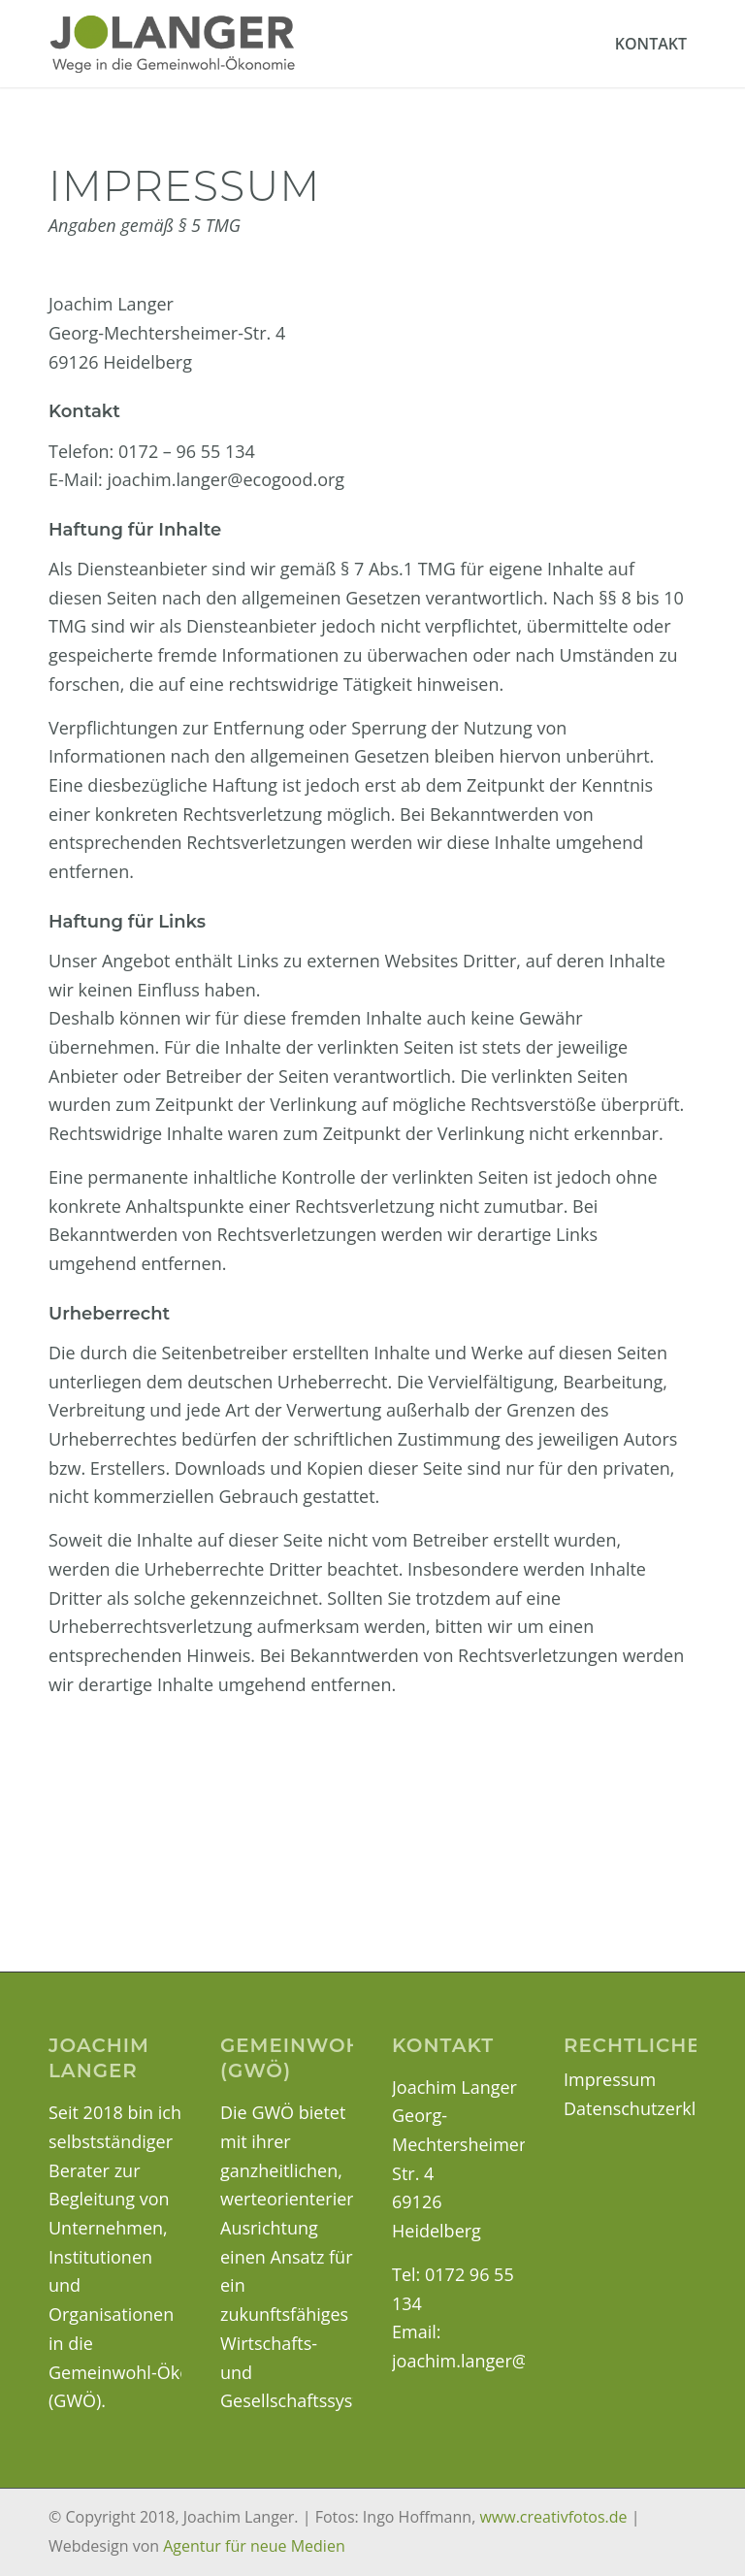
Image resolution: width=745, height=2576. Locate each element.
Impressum (610, 2079)
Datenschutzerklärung (653, 2108)
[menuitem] (650, 43)
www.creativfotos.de (553, 2516)
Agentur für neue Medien (253, 2546)
